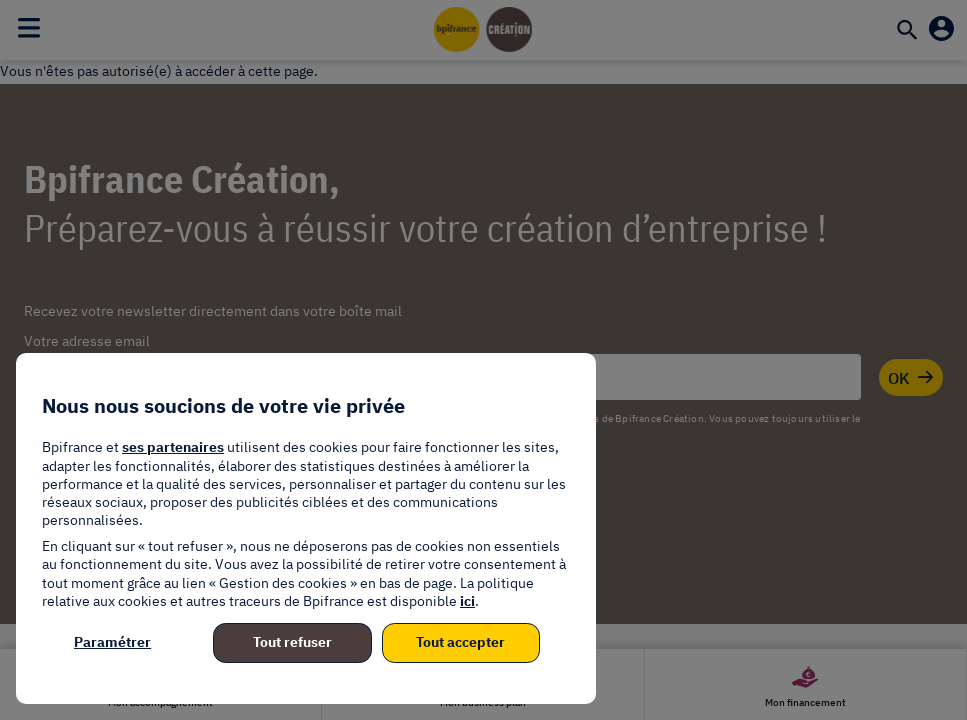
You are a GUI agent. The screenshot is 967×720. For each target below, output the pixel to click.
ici (467, 601)
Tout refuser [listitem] (292, 642)
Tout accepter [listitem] (460, 642)
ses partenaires (173, 447)
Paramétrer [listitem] (112, 642)
